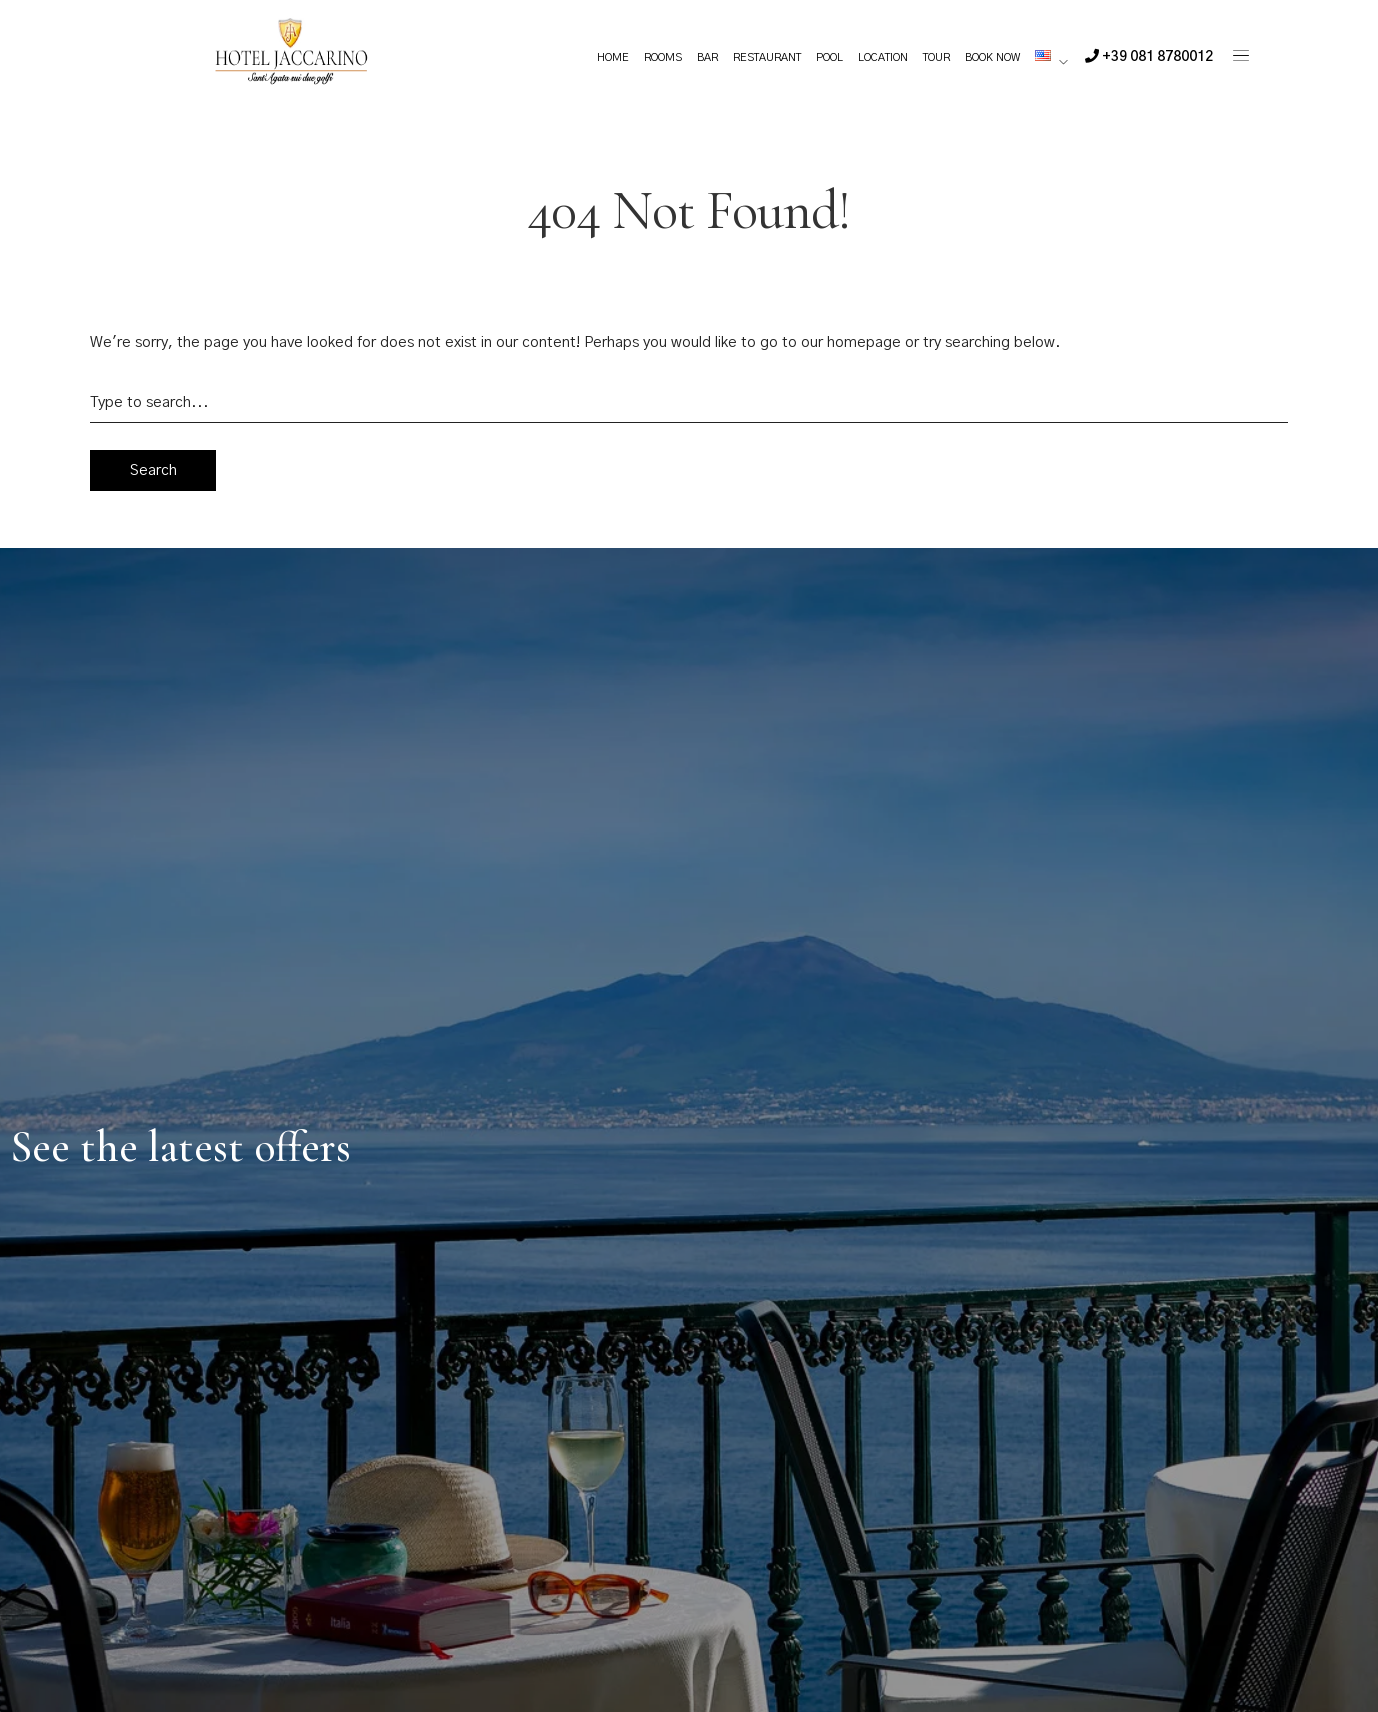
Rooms (663, 57)
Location (883, 57)
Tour (936, 57)
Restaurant (767, 57)
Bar (707, 57)
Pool (829, 57)
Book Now (992, 57)
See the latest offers (180, 1147)
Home (613, 57)
